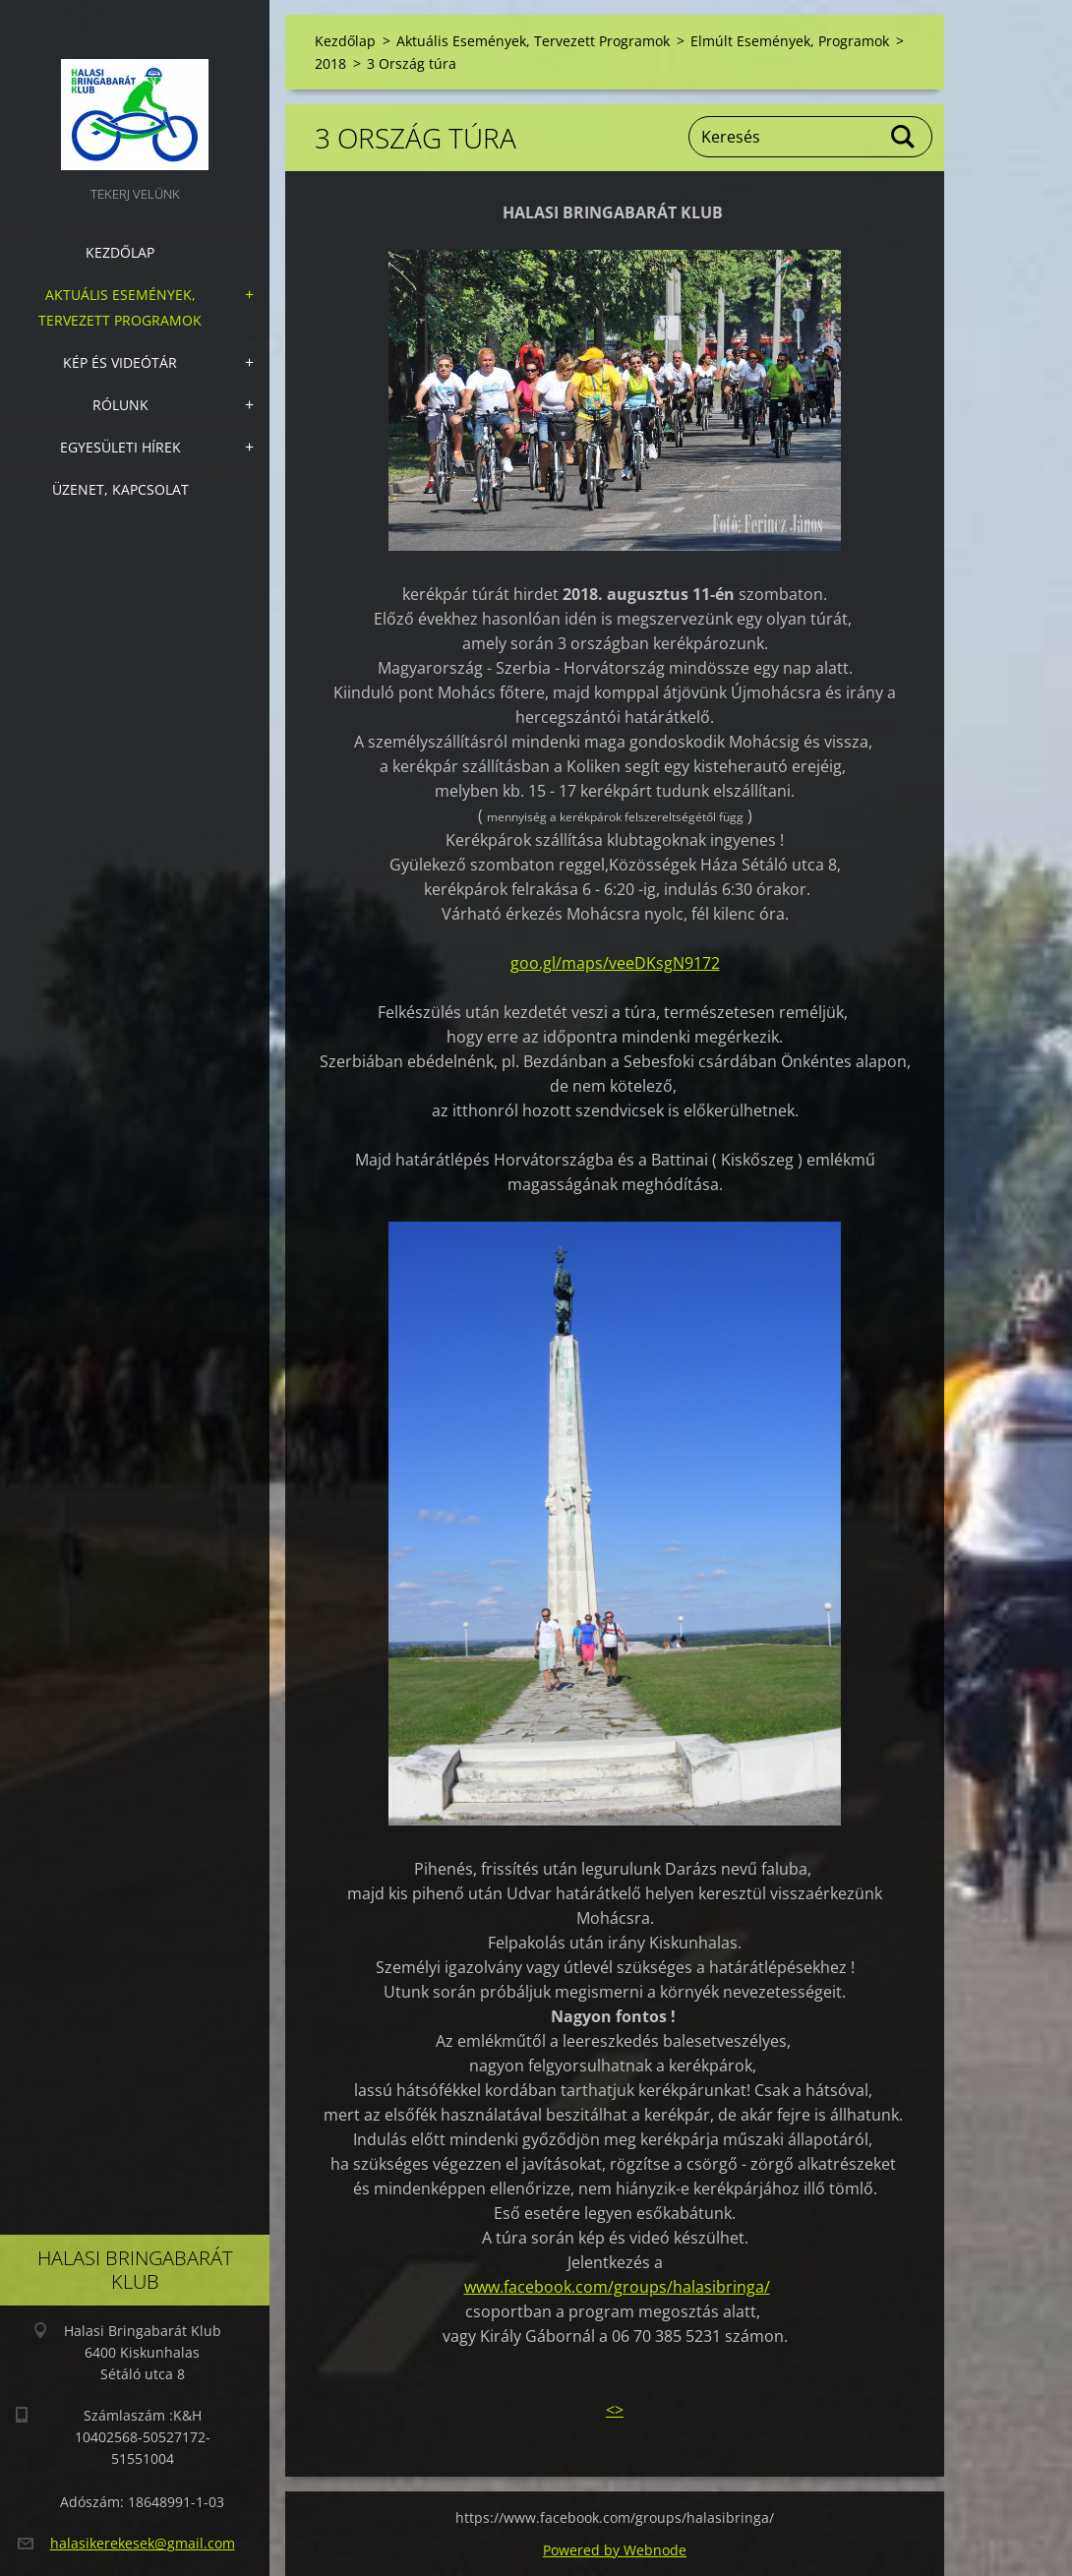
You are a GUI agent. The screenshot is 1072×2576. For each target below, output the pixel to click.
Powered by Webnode (614, 2550)
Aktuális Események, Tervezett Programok (120, 307)
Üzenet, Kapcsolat (120, 489)
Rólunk (120, 404)
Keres (904, 136)
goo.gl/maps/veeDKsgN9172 (615, 963)
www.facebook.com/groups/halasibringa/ (617, 2287)
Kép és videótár (120, 362)
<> (615, 2410)
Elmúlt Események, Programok (789, 40)
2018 (330, 63)
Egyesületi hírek (120, 447)
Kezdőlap (120, 252)
